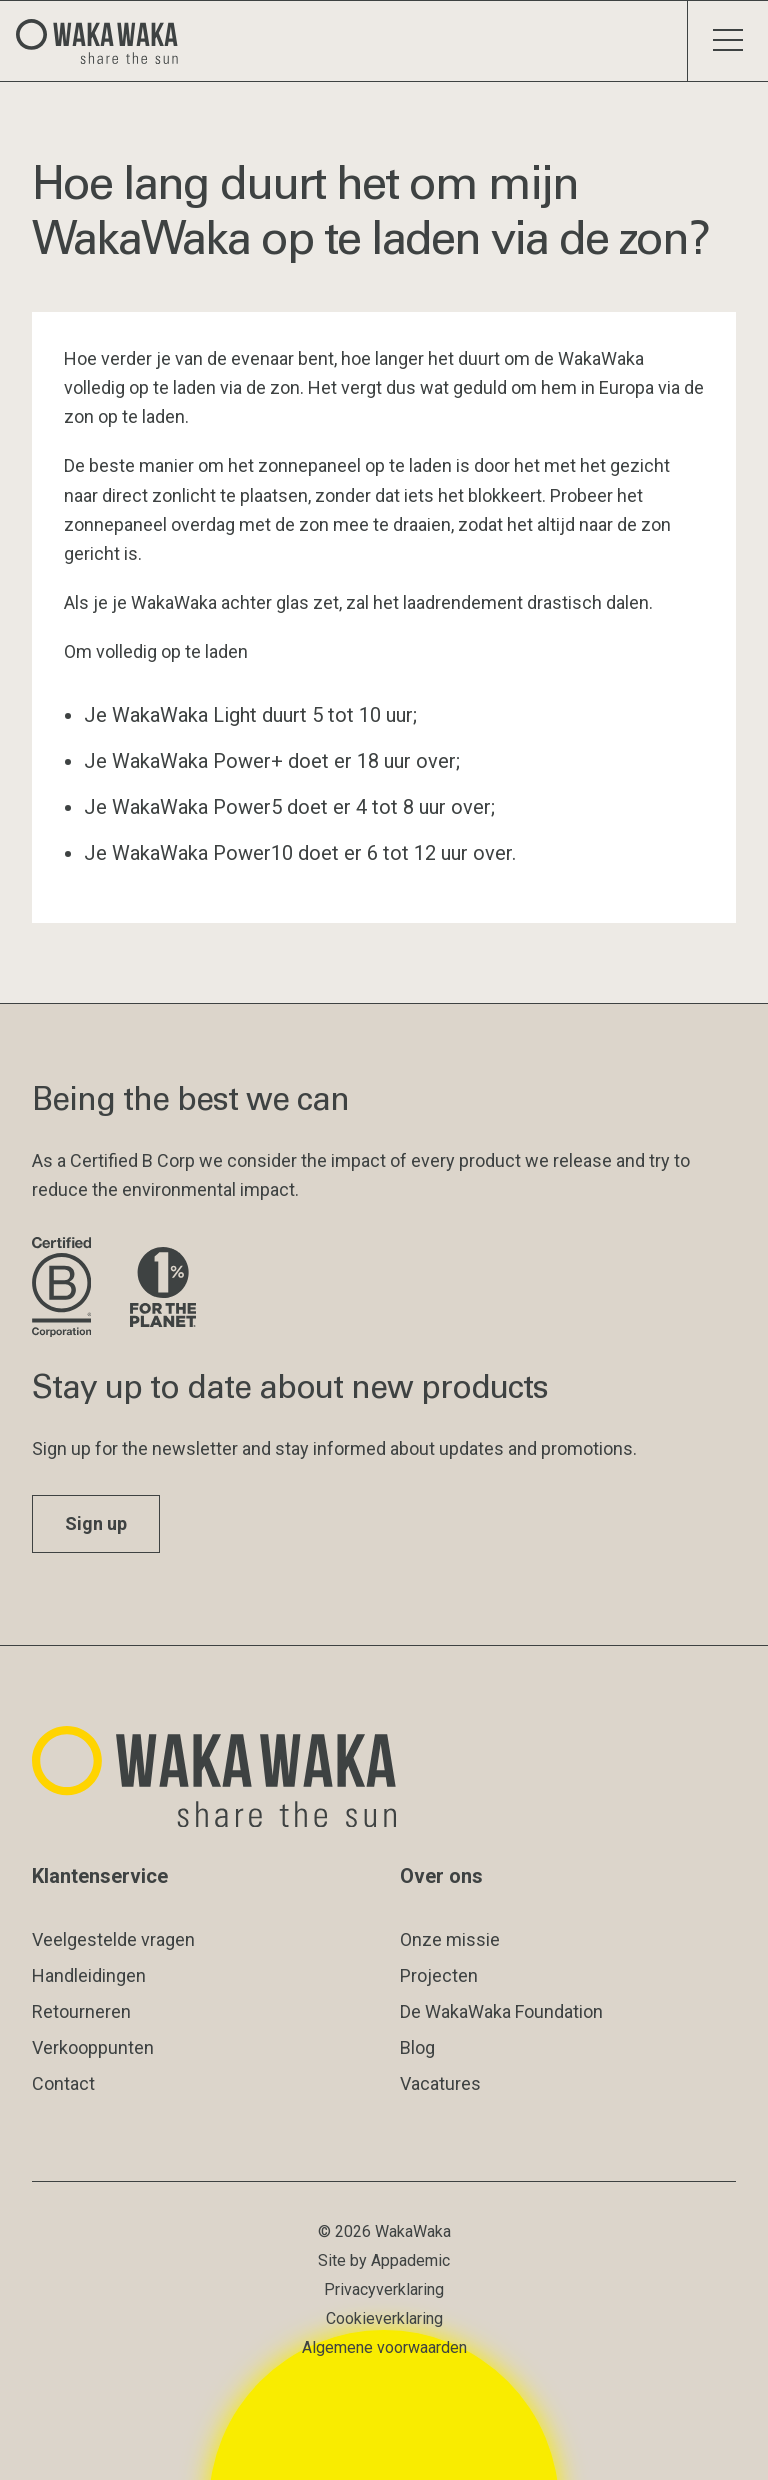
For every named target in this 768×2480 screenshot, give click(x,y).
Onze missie (450, 1939)
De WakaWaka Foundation (501, 2011)
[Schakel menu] (727, 41)
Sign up (96, 1523)
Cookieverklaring (384, 2318)
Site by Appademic (384, 2260)
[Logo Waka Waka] (105, 41)
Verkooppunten (93, 2047)
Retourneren (81, 2011)
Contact (63, 2083)
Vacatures (440, 2083)
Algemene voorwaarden (384, 2347)
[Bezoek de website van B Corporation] (65, 1288)
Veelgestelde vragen (113, 1939)
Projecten (439, 1975)
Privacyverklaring (384, 2289)
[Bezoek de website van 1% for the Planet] (163, 1288)
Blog (417, 2047)
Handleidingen (89, 1975)
